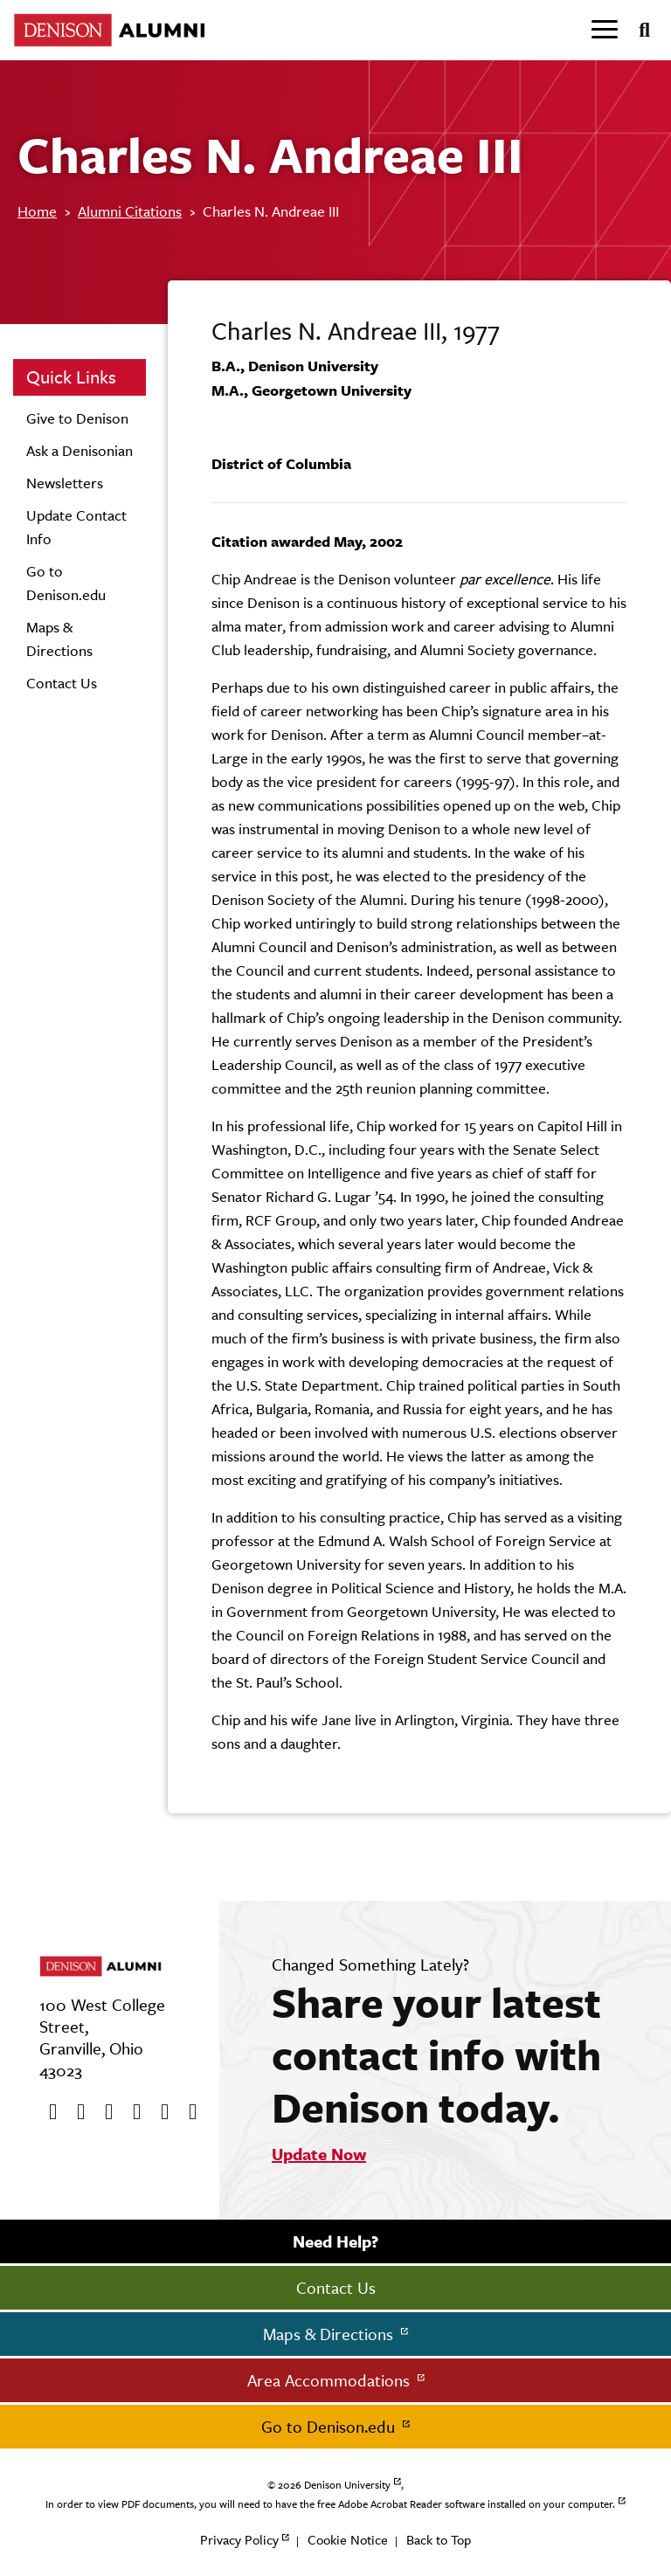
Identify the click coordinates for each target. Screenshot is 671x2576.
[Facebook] (47, 2112)
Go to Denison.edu (330, 2426)
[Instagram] (131, 2112)
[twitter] (75, 2112)
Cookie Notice (348, 2540)
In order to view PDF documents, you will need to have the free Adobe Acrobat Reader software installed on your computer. (330, 2504)
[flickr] (159, 2112)
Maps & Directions (330, 2334)
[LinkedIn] (187, 2112)
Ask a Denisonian (79, 450)
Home (37, 211)
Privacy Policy (239, 2540)
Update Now (319, 2154)
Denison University (347, 2485)
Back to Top (438, 2540)
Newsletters (64, 483)
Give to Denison (77, 418)
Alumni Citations (130, 211)
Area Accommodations (330, 2380)
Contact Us (61, 683)
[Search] (637, 30)
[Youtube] (103, 2112)
